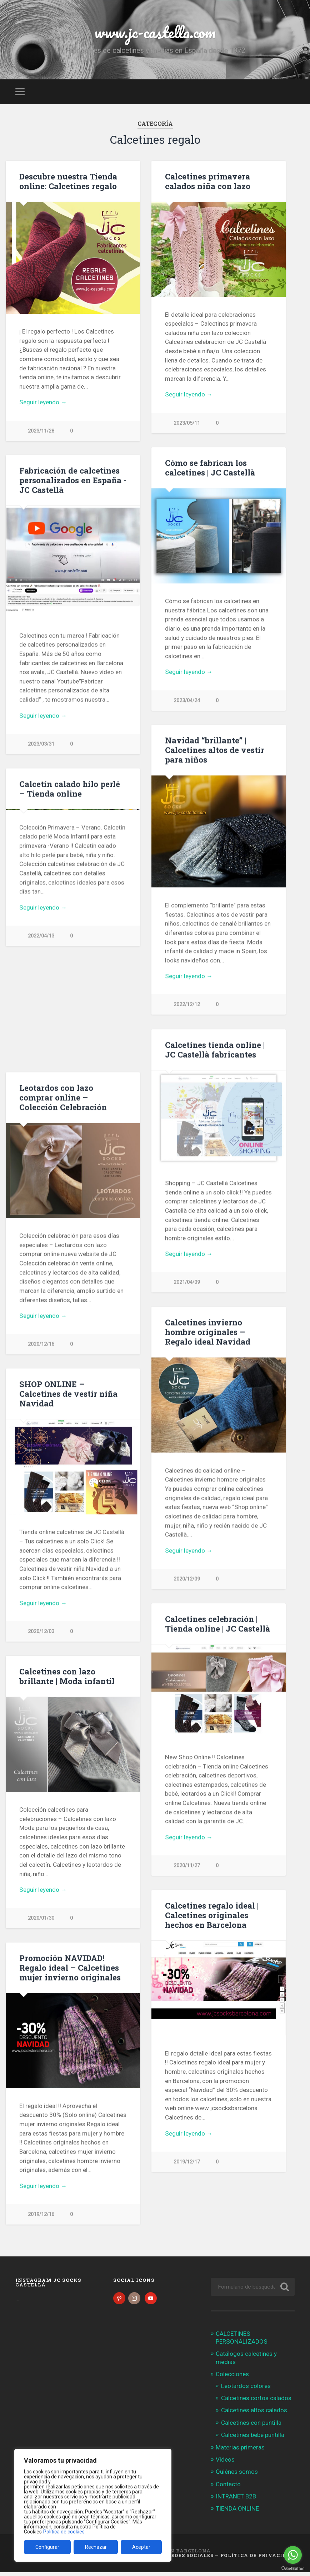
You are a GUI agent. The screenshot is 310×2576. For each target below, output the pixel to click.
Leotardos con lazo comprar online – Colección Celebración (63, 1098)
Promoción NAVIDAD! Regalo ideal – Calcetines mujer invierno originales (70, 1970)
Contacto (228, 2488)
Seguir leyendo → (43, 402)
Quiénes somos (237, 2475)
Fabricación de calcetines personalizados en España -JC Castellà (72, 480)
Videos (225, 2463)
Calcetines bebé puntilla (252, 2438)
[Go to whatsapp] (293, 2555)
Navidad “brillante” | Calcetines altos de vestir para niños (214, 750)
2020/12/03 (41, 1633)
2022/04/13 (41, 1048)
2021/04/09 (187, 1283)
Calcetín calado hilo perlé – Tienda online (69, 789)
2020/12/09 (187, 1580)
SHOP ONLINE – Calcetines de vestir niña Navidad (68, 1395)
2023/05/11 (187, 423)
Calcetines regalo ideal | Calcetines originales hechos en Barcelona (212, 1917)
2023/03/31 (41, 744)
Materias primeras (240, 2451)
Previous (15, 866)
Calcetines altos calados (254, 2414)
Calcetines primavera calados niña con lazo (207, 181)
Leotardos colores (246, 2389)
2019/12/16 (41, 2217)
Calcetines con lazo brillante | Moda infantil (67, 1678)
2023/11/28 (41, 431)
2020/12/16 (41, 1345)
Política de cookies (64, 2532)
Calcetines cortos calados (256, 2401)
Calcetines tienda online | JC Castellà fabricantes (215, 1050)
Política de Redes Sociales (172, 2559)
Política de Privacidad (257, 2559)
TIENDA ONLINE (237, 2512)
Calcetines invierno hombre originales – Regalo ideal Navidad (207, 1333)
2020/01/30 (41, 1920)
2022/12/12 (187, 1005)
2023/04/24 (187, 701)
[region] (92, 2505)
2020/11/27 (187, 1867)
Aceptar (141, 2547)
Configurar (47, 2547)
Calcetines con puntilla (251, 2426)
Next (130, 866)
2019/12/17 (187, 2164)
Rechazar (96, 2547)
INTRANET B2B (236, 2500)
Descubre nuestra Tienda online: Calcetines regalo (68, 181)
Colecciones (232, 2378)
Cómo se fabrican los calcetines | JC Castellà (210, 468)
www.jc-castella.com (155, 32)
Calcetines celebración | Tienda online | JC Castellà (217, 1625)
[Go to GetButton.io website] (292, 2568)
